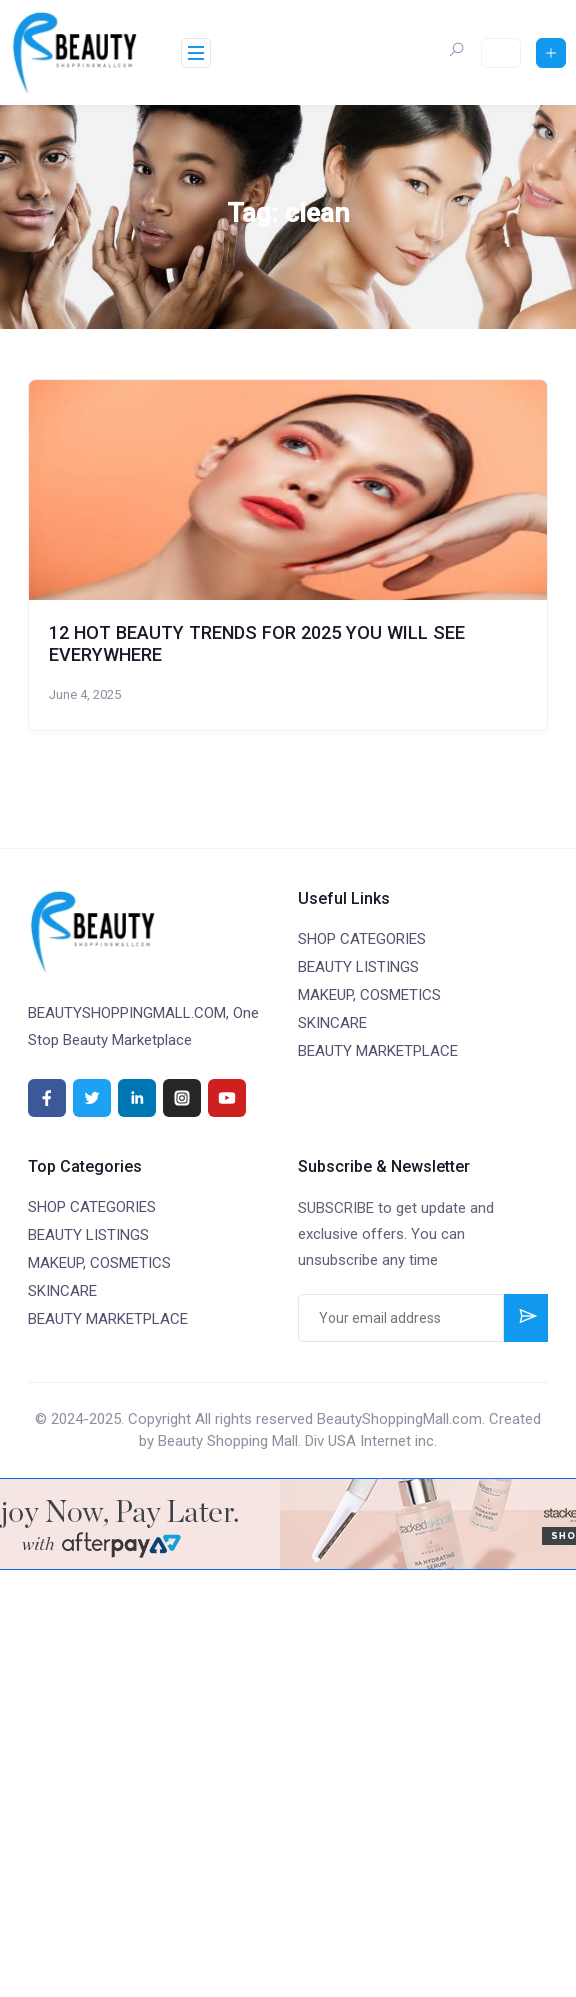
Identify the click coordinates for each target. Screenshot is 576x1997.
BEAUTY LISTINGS (358, 967)
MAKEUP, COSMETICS (369, 995)
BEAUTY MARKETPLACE (378, 1051)
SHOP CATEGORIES (362, 939)
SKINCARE (332, 1023)
